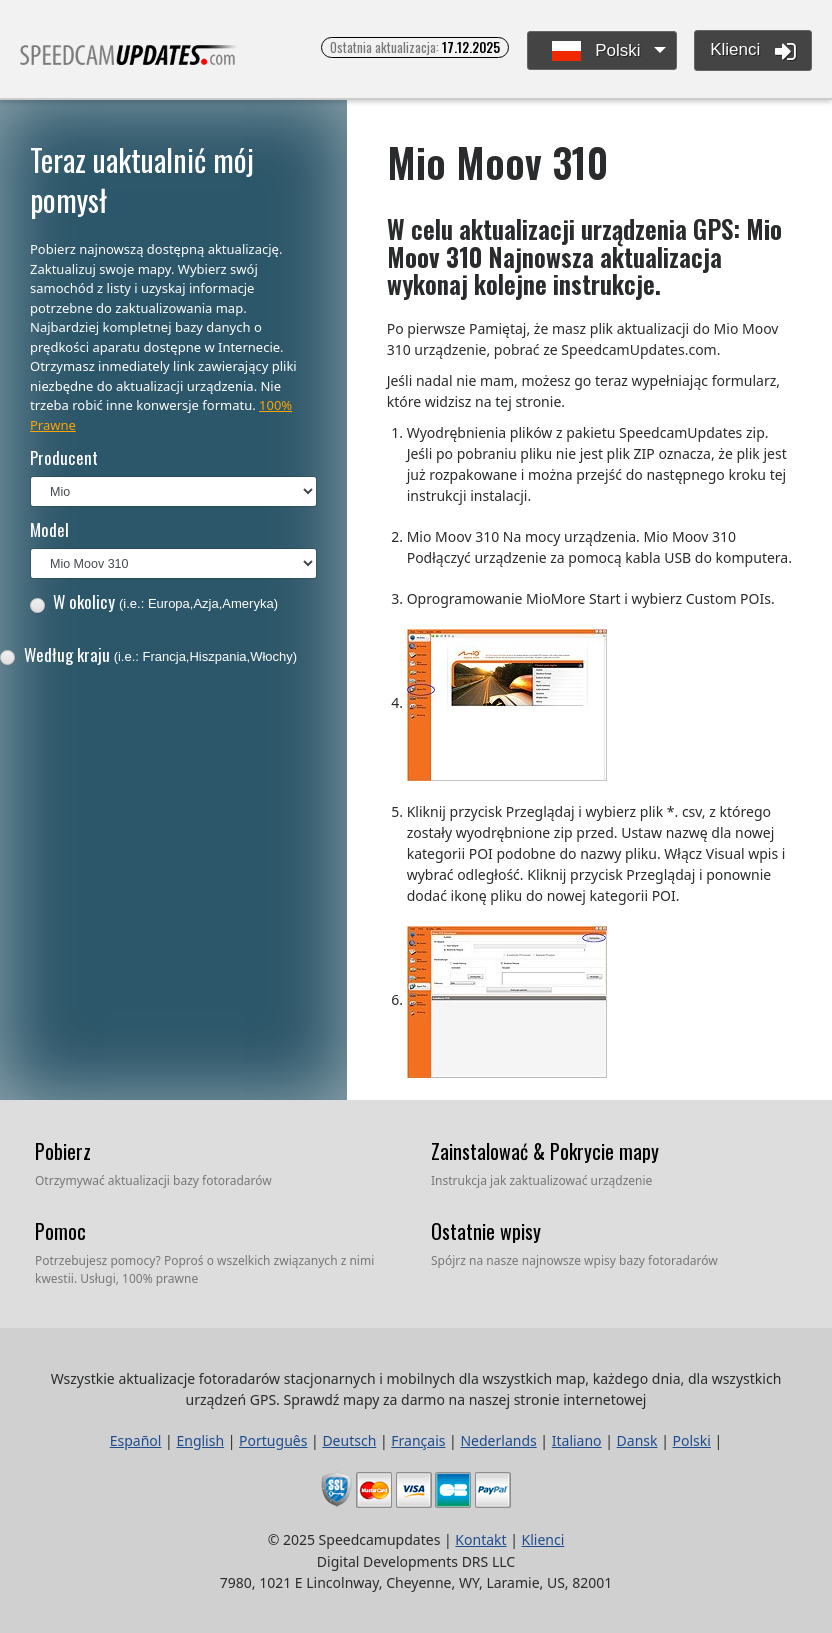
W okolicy (154, 601)
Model (49, 529)
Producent (64, 457)
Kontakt (480, 1539)
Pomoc (60, 1231)
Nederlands (498, 1440)
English (200, 1440)
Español (136, 1440)
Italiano (577, 1440)
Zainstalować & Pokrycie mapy (545, 1151)
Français (418, 1440)
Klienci (753, 51)
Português (273, 1440)
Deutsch (349, 1440)
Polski (596, 51)
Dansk (637, 1440)
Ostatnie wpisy (486, 1231)
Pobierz (63, 1151)
